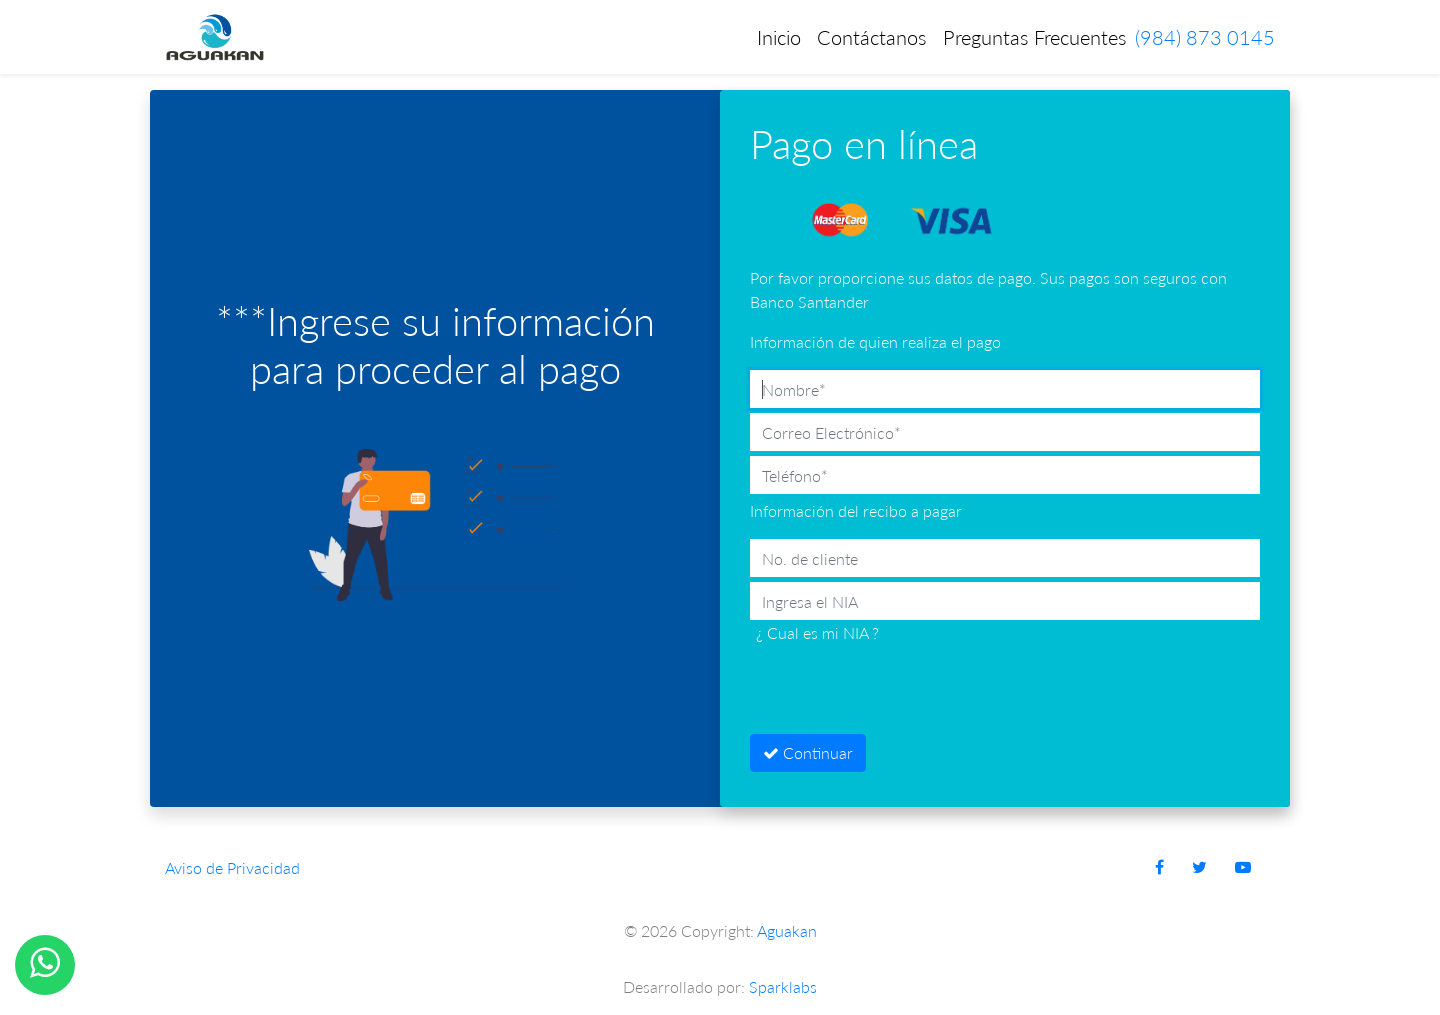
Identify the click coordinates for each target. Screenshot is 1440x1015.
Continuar (808, 752)
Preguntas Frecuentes (1035, 37)
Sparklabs (783, 986)
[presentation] (902, 690)
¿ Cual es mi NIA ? (817, 632)
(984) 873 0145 (1205, 37)
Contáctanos (872, 37)
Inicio (779, 37)
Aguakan (787, 930)
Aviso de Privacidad (232, 867)
